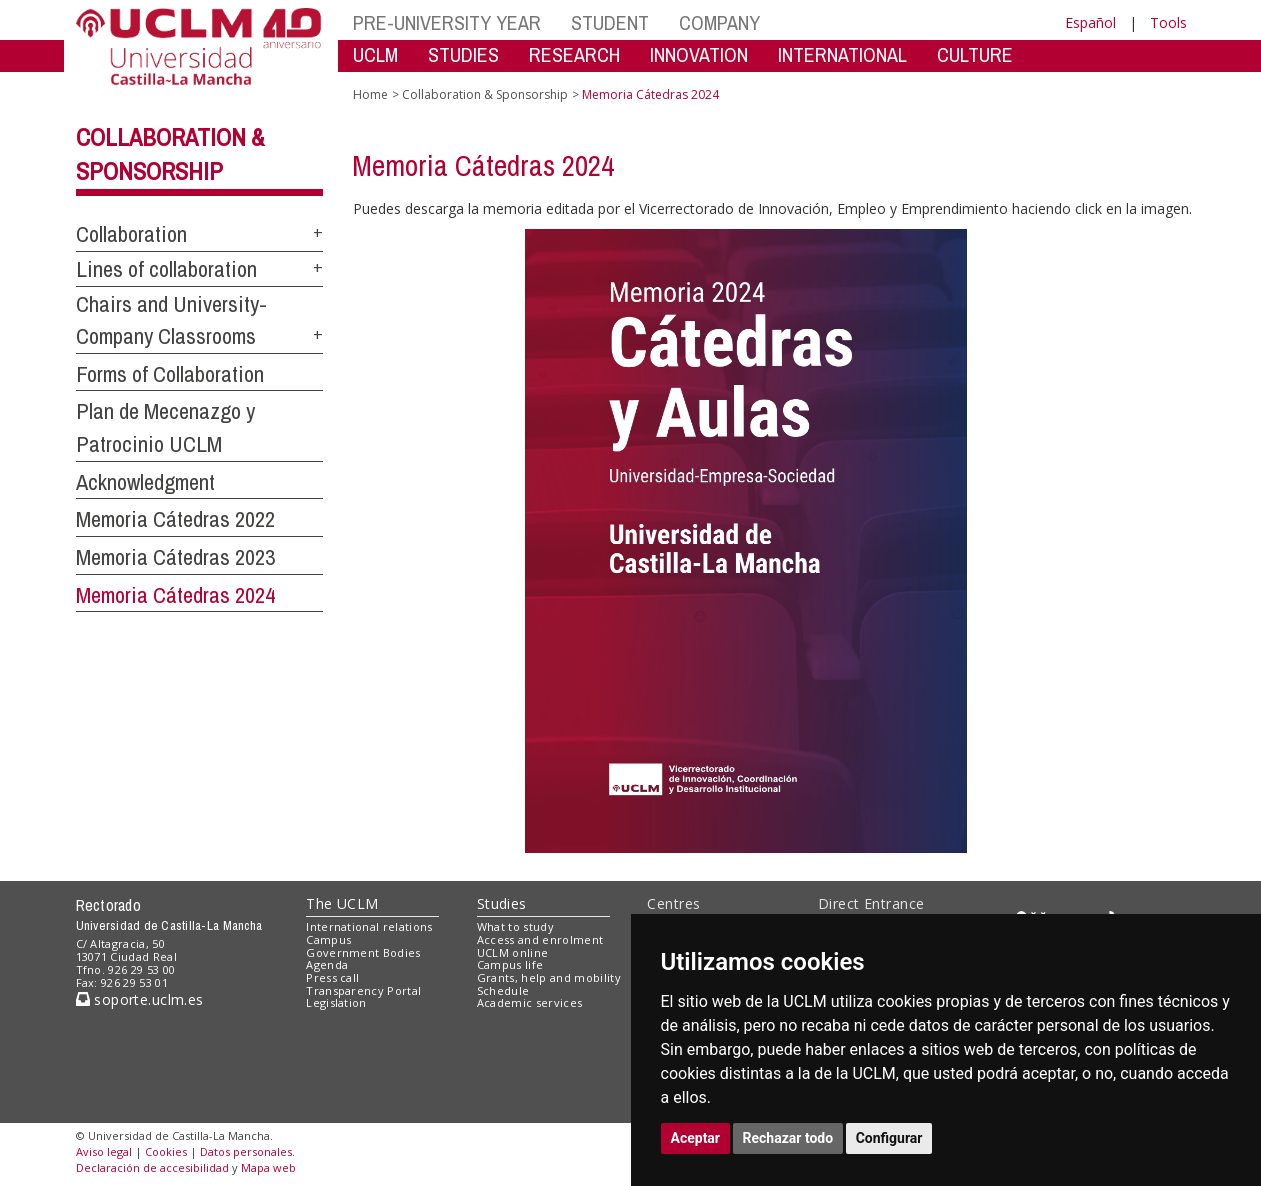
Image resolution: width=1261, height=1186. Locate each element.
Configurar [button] (889, 1138)
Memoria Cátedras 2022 (175, 519)
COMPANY (719, 22)
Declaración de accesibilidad (152, 1167)
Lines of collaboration (166, 269)
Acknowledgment (145, 482)
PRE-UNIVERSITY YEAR (447, 22)
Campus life (510, 964)
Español (1090, 22)
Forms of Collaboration (170, 374)
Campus (328, 939)
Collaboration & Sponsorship (485, 94)
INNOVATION (699, 54)
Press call (332, 977)
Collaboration (131, 234)
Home (370, 94)
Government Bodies (363, 952)
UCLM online (513, 952)
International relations (369, 926)
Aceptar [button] (696, 1138)
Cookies (166, 1151)
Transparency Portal (363, 990)
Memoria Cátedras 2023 (175, 557)
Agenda (327, 964)
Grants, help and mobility (549, 977)
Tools (1168, 22)
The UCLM (342, 903)
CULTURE (975, 54)
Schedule (503, 990)
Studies (502, 903)
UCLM (375, 54)
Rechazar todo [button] (788, 1138)
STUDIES (463, 54)
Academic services (530, 1002)
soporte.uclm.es (140, 999)
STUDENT (610, 22)
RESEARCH (574, 54)
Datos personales (246, 1151)
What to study (515, 926)
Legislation (336, 1002)
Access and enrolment (540, 939)
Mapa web (268, 1167)
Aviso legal (104, 1151)
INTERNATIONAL (842, 54)
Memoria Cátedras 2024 (175, 595)
